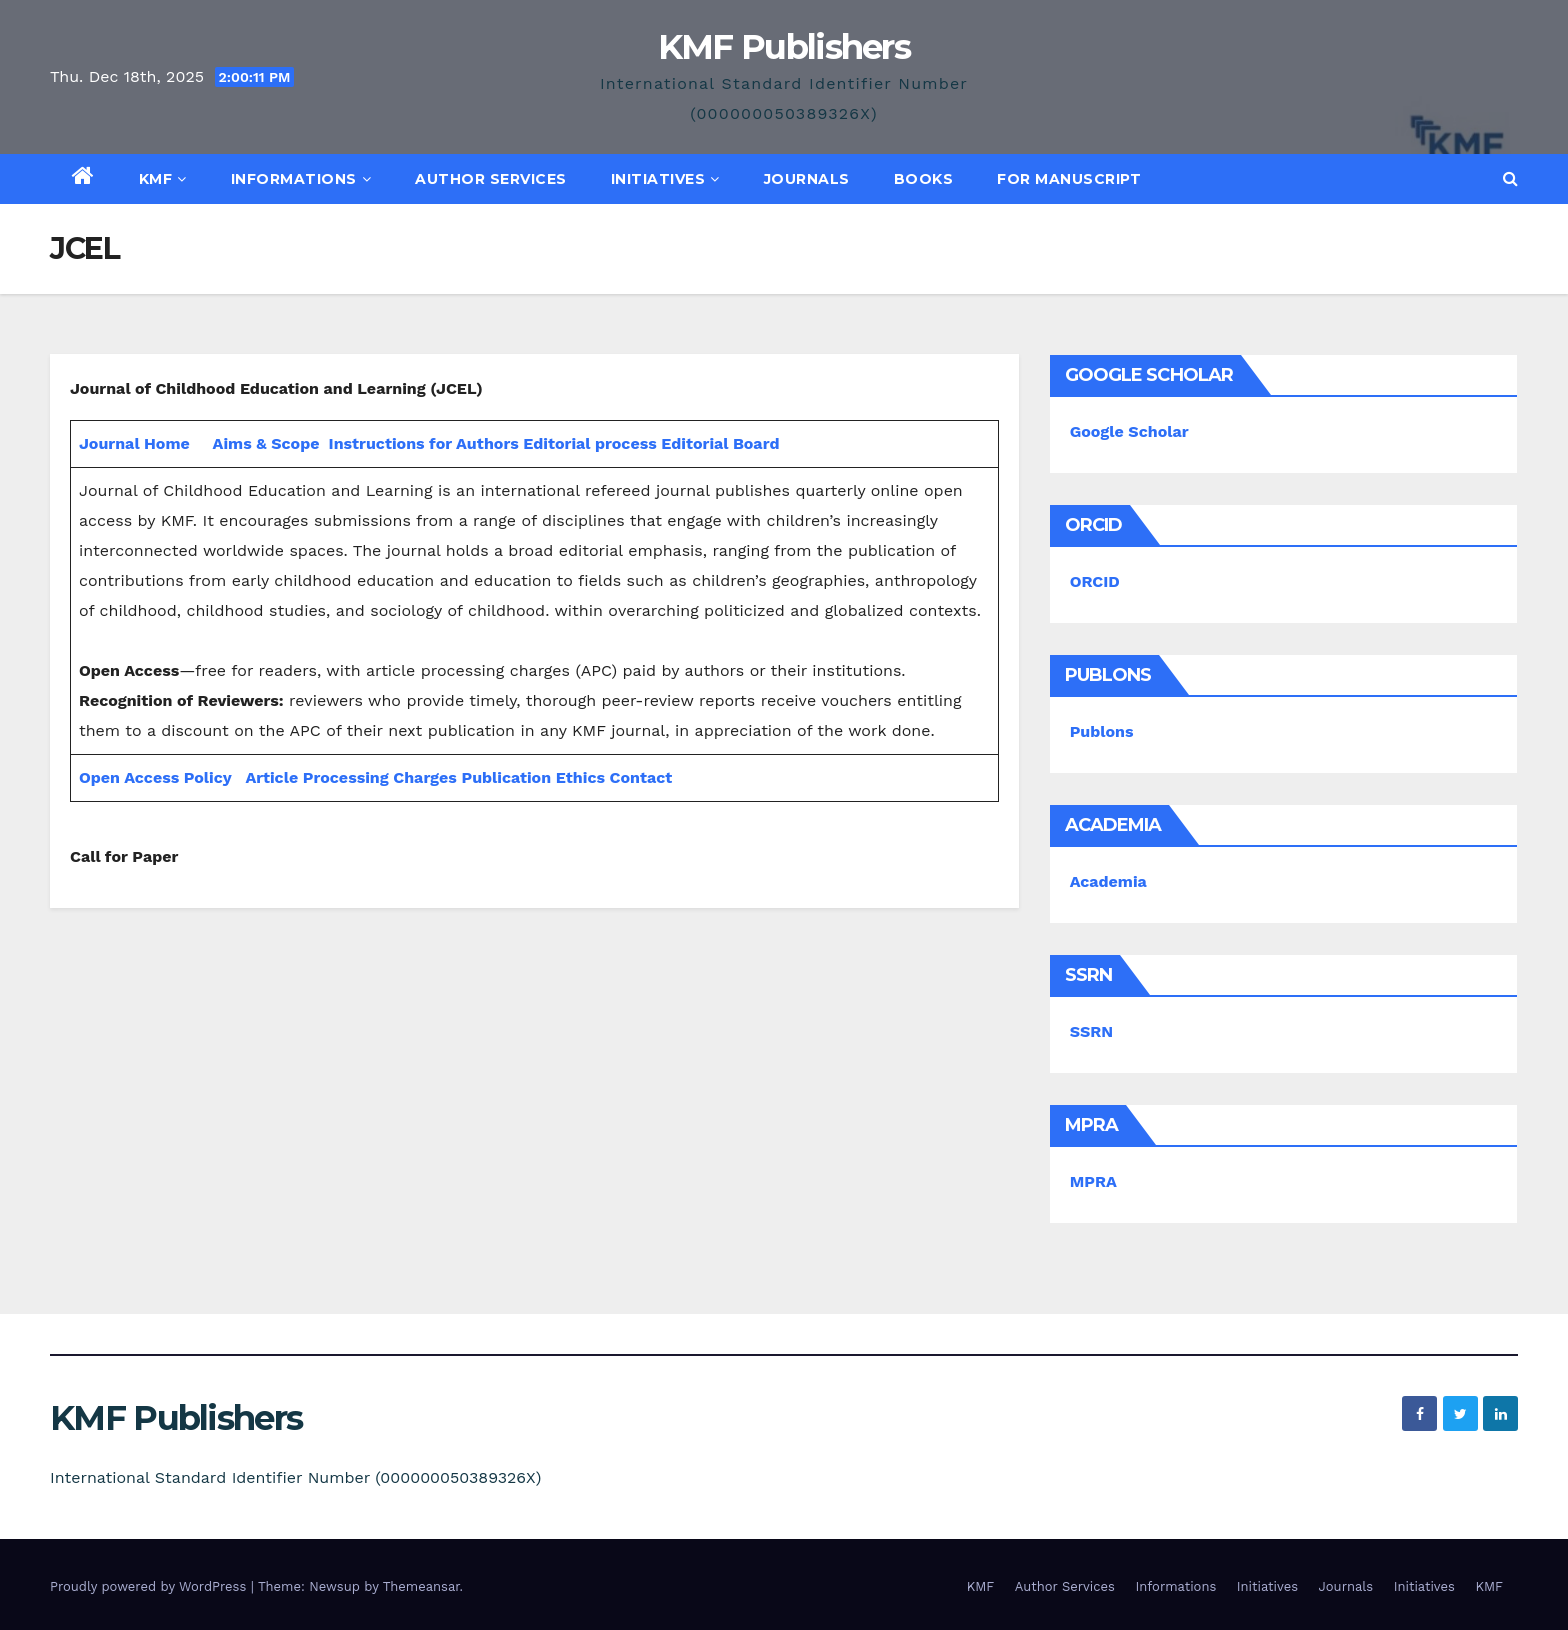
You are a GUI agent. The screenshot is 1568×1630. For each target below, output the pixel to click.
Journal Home (134, 443)
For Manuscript (1069, 179)
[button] (1510, 178)
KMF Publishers (784, 47)
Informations (301, 179)
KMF (163, 179)
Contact (641, 777)
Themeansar (421, 1586)
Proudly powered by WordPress (150, 1586)
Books (924, 179)
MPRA (1093, 1181)
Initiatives (665, 179)
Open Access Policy (155, 777)
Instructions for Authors (424, 443)
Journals (807, 179)
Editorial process (589, 443)
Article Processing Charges (353, 777)
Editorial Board (720, 443)
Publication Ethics (533, 777)
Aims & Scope (266, 443)
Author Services (491, 179)
